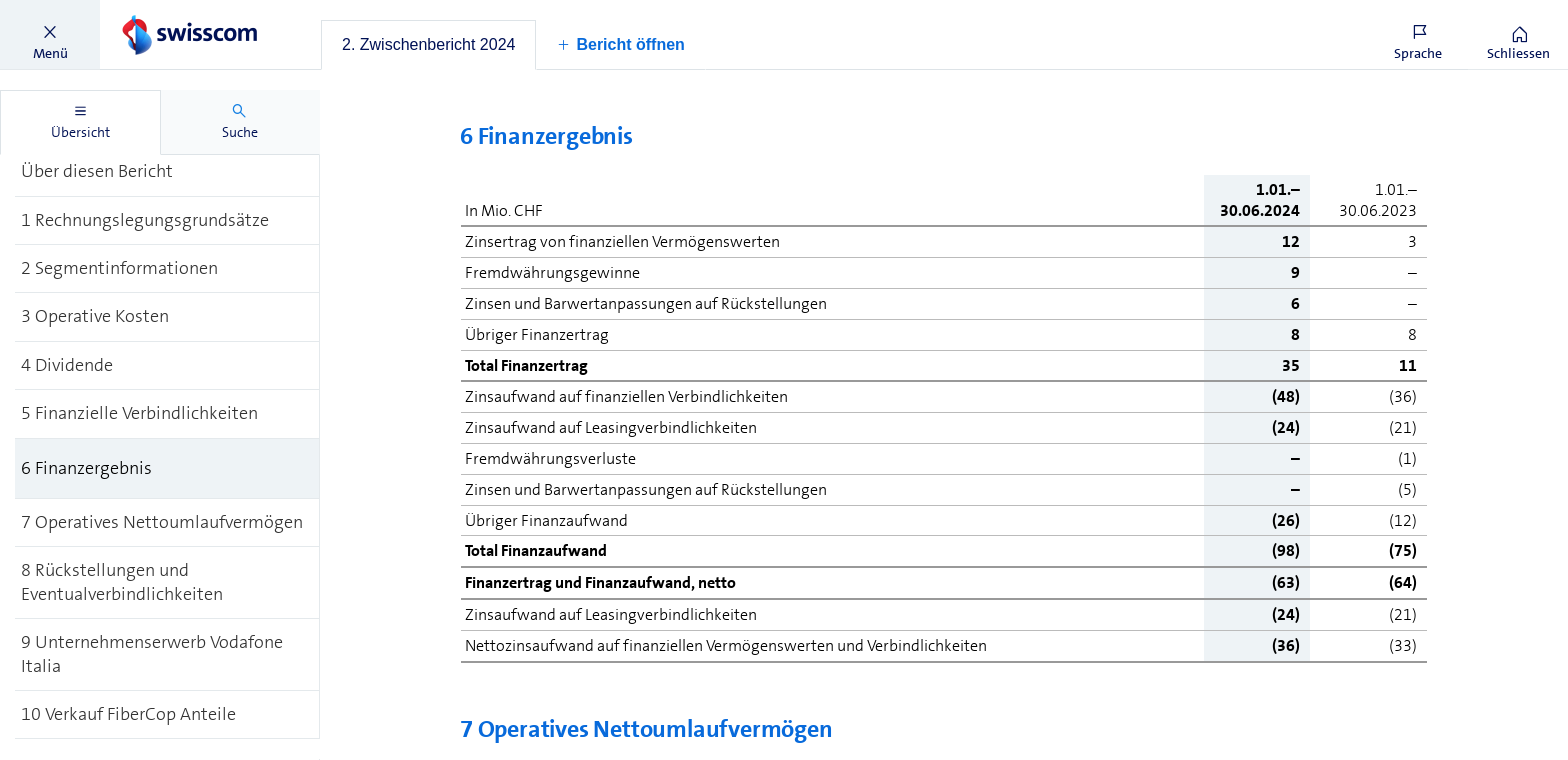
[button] (50, 35)
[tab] (428, 45)
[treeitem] (167, 172)
